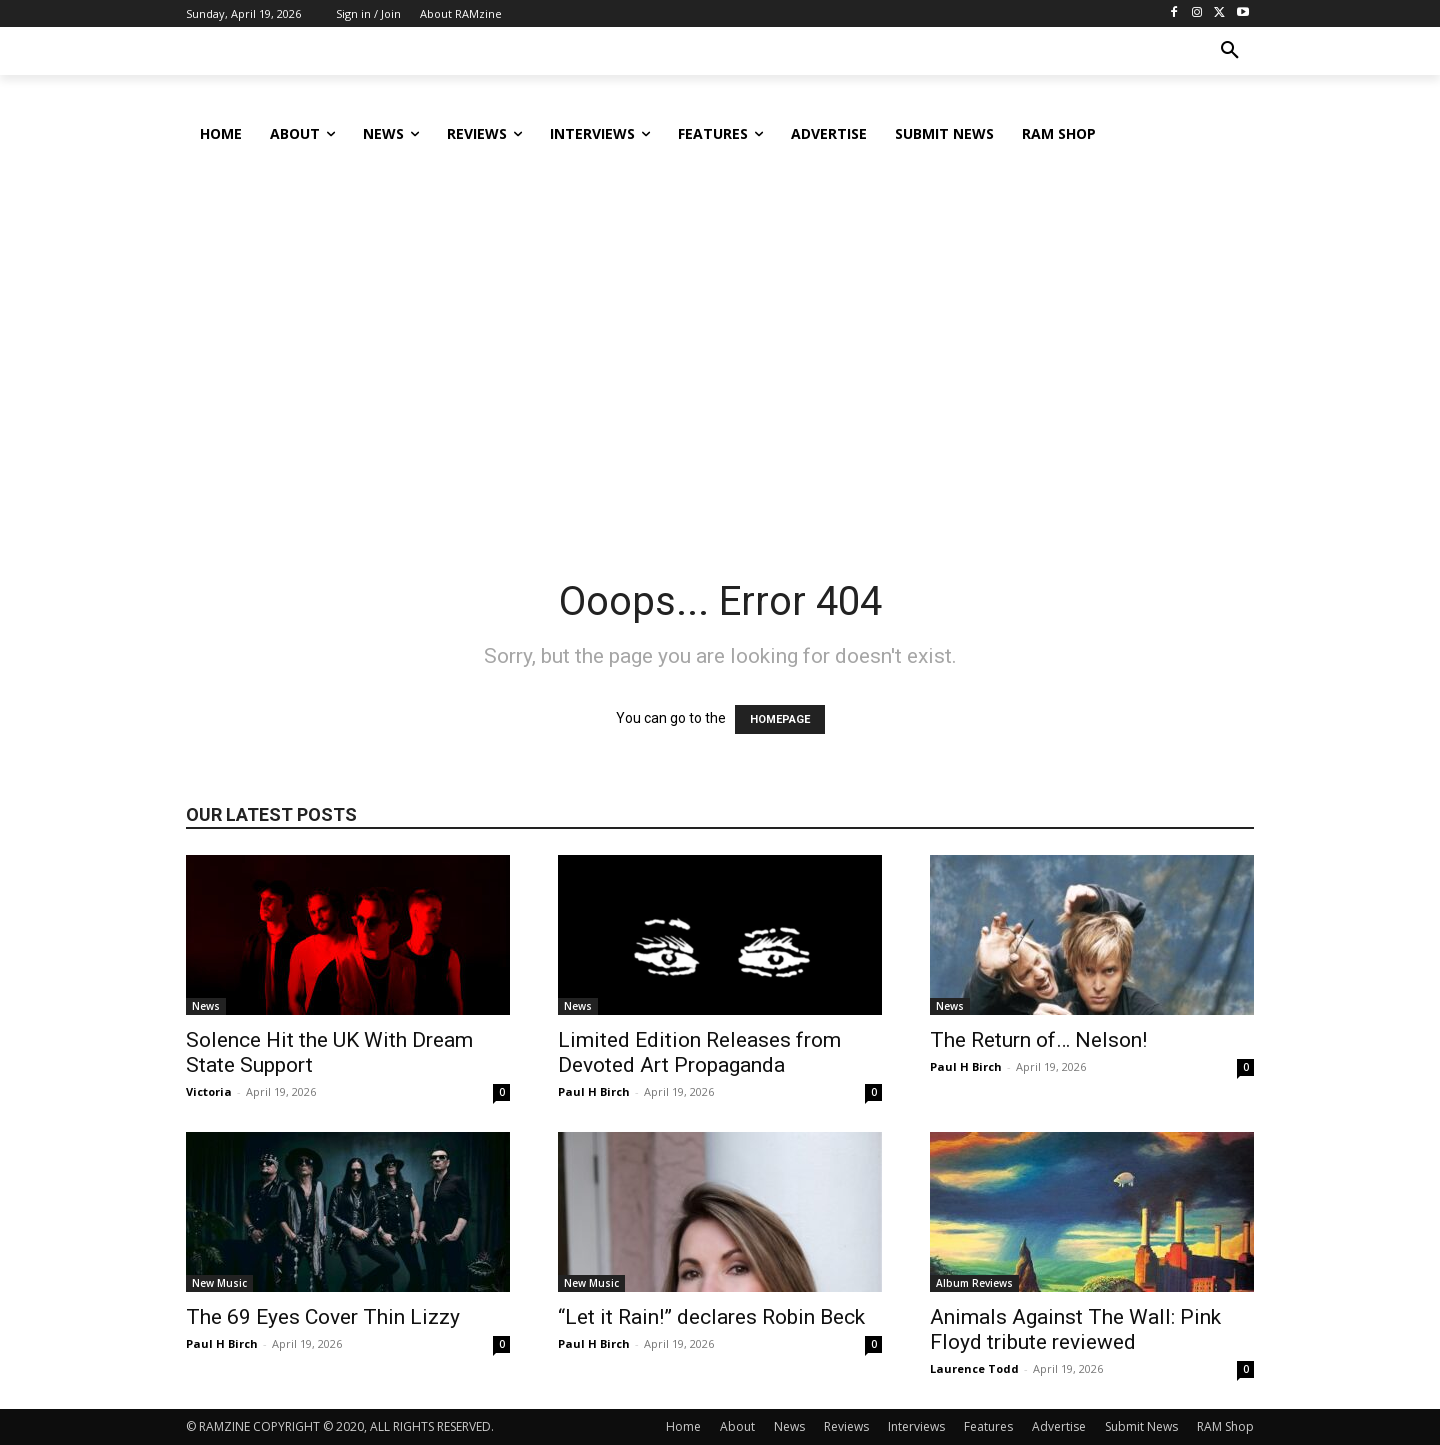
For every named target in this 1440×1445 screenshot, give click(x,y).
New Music (219, 1283)
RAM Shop (1225, 1426)
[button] (1230, 51)
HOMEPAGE (780, 719)
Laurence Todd (974, 1368)
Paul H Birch (594, 1091)
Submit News (1141, 1426)
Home (683, 1426)
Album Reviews (974, 1283)
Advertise (1059, 1426)
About (737, 1426)
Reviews (846, 1426)
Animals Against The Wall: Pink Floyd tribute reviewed (1075, 1329)
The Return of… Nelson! (1038, 1040)
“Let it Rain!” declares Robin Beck (711, 1317)
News (206, 1006)
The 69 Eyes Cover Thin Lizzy (323, 1317)
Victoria (209, 1091)
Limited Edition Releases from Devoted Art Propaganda (699, 1052)
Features (988, 1426)
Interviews (916, 1426)
